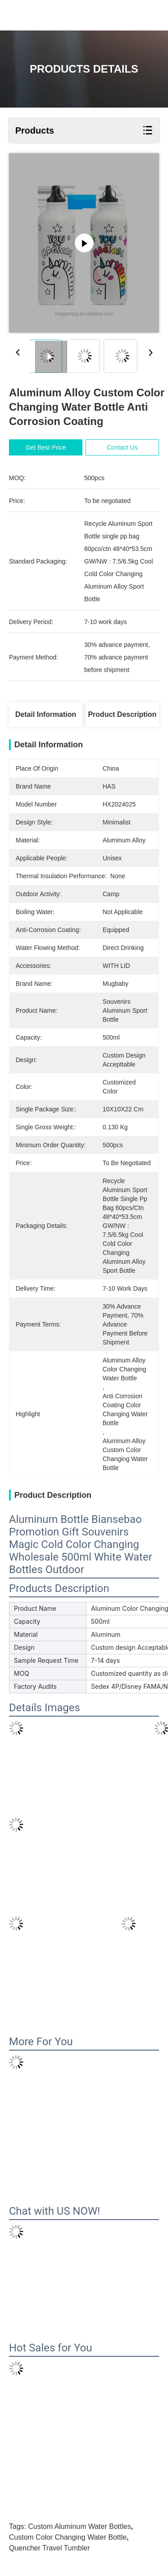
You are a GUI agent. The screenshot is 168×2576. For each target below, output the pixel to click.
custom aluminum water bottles (79, 2526)
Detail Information (45, 714)
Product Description (122, 714)
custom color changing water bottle (68, 2537)
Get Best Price (46, 447)
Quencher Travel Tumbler (49, 2548)
